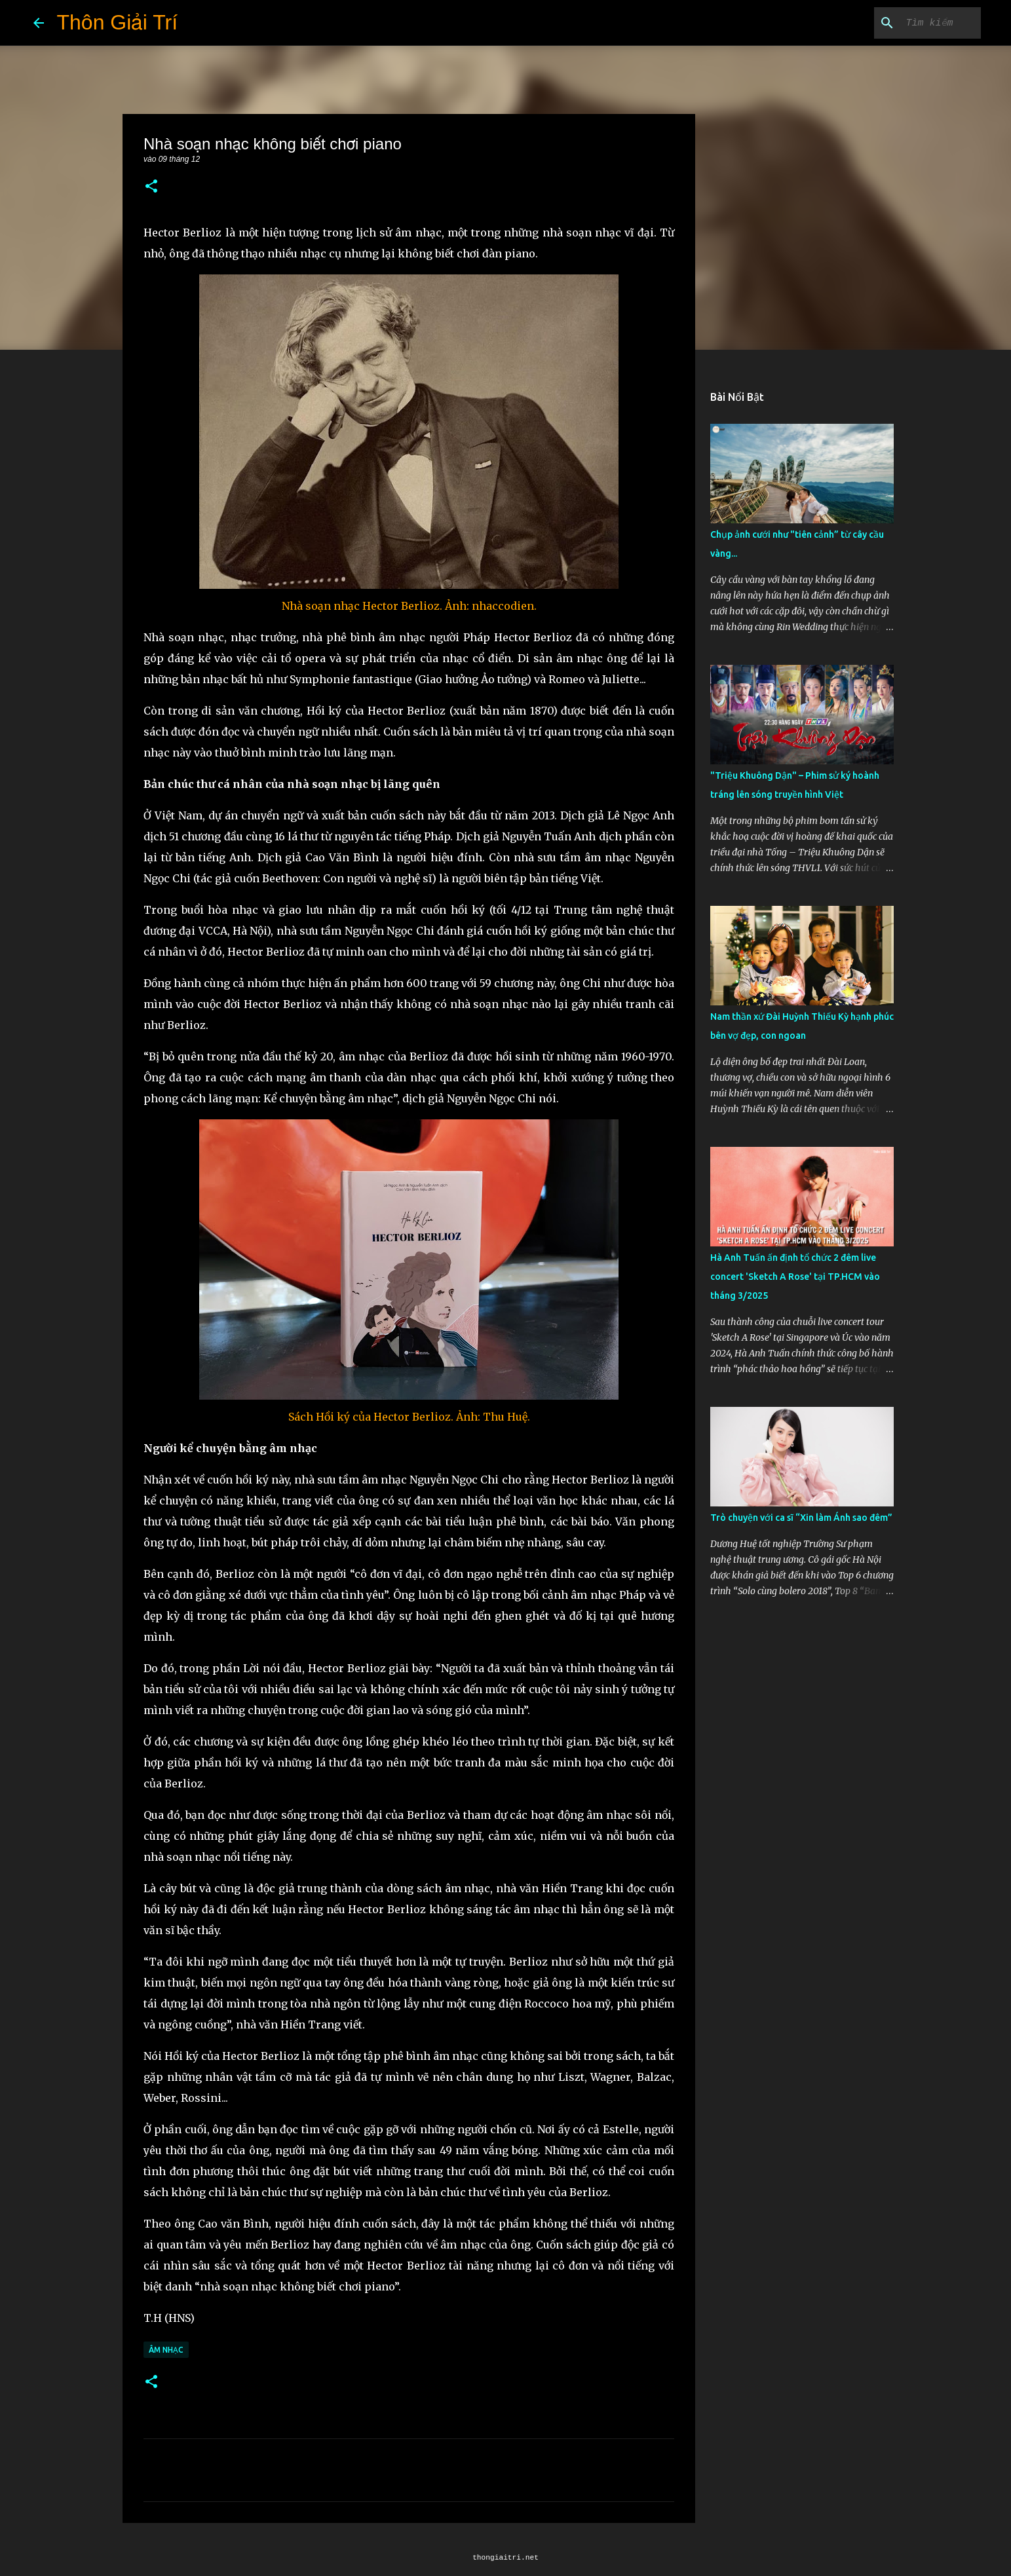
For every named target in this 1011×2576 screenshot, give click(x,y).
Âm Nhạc (166, 2349)
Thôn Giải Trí (117, 22)
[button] (151, 187)
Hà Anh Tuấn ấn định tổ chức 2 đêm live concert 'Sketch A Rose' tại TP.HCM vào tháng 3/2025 (795, 1276)
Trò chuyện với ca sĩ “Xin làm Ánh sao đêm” (801, 1517)
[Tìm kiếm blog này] (912, 23)
